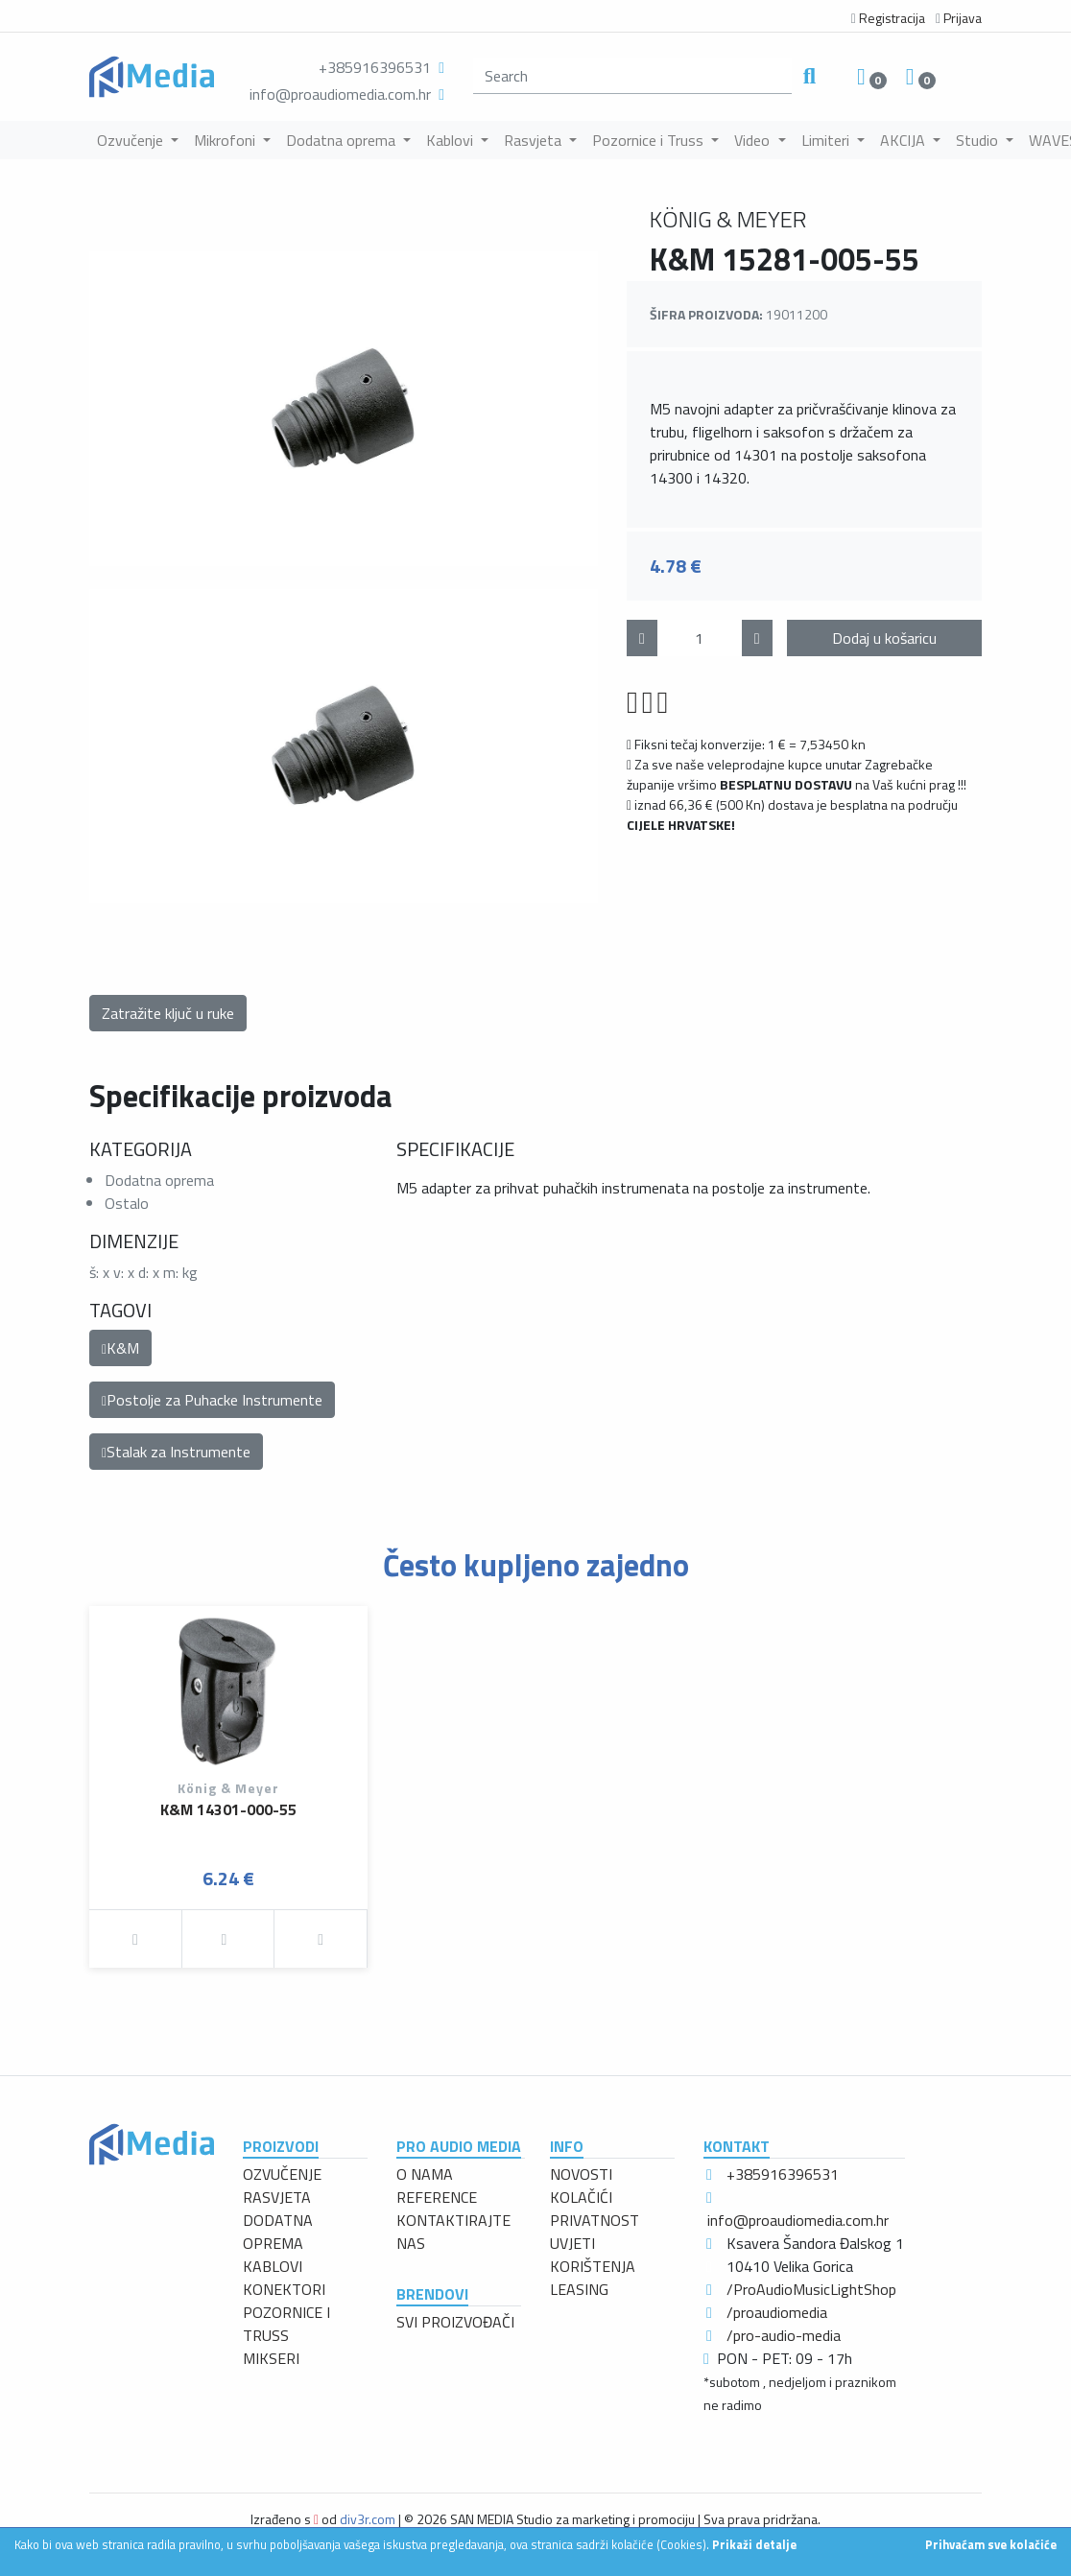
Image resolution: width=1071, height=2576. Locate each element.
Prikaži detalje (754, 2544)
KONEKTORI (284, 2289)
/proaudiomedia (776, 2312)
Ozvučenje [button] (132, 140)
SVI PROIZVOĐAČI (455, 2321)
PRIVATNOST (594, 2220)
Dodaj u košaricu (884, 638)
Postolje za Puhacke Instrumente (212, 1399)
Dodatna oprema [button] (342, 140)
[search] (632, 76)
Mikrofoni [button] (226, 140)
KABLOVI (272, 2266)
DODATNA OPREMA (278, 2232)
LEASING (579, 2289)
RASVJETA (277, 2197)
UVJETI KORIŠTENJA (592, 2255)
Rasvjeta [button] (534, 140)
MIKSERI (271, 2358)
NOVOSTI (581, 2174)
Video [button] (754, 140)
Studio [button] (979, 140)
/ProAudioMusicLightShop (811, 2289)
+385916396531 (375, 67)
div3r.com (367, 2519)
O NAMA (424, 2174)
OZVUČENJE (282, 2174)
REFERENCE (436, 2197)
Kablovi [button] (451, 140)
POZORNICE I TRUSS (286, 2324)
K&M (120, 1347)
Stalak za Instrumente (176, 1451)
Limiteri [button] (827, 140)
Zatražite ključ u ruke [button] (168, 1013)
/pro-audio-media (783, 2335)
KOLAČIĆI (581, 2197)
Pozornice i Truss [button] (649, 140)
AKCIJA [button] (904, 140)
